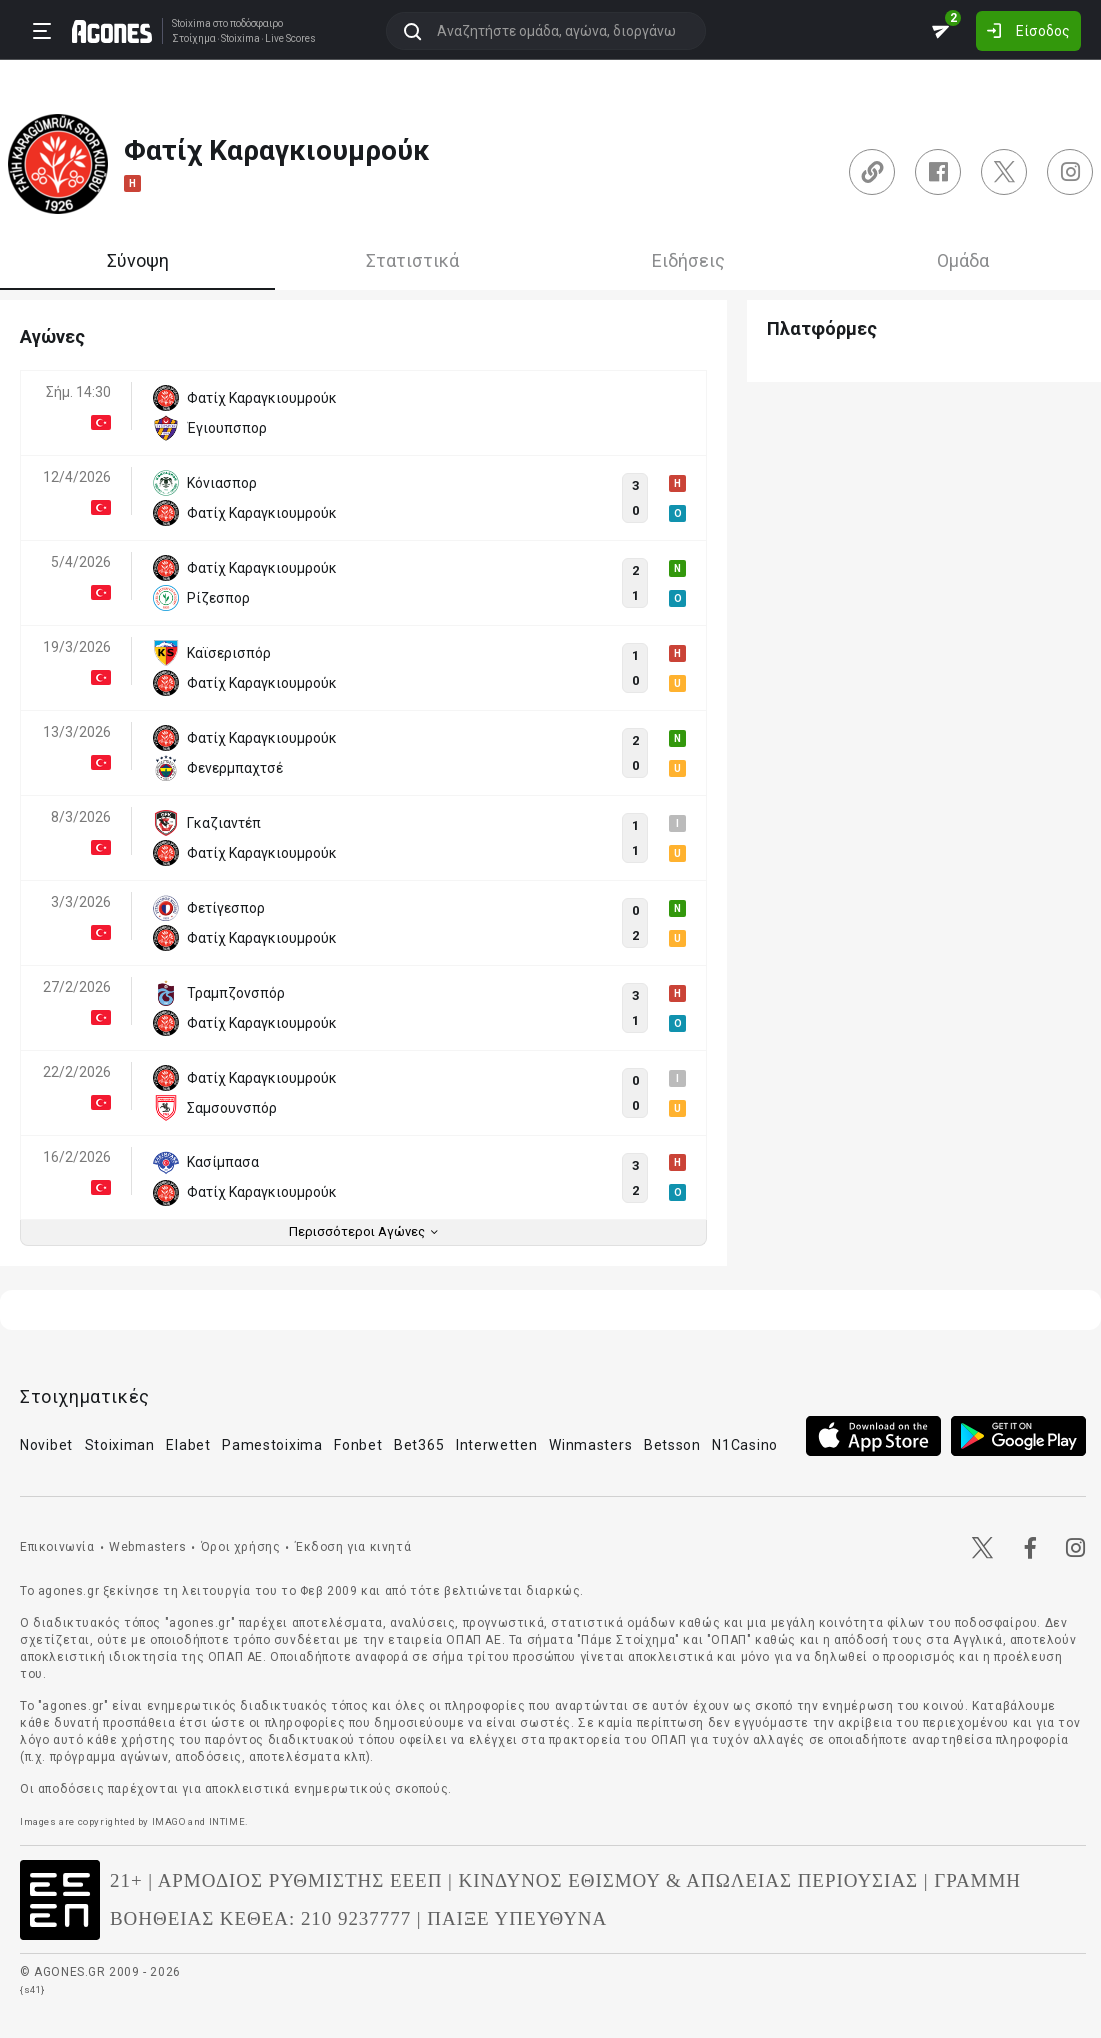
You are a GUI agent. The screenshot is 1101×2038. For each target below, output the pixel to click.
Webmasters (147, 1547)
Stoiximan (120, 1445)
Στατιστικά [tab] (412, 260)
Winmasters (590, 1445)
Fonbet (358, 1445)
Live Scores (290, 39)
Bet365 (419, 1445)
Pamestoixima (272, 1445)
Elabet (188, 1445)
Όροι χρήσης (241, 1547)
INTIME (227, 1821)
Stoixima (191, 23)
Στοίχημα (194, 39)
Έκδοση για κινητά (353, 1547)
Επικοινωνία (57, 1547)
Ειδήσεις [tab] (688, 260)
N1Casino (745, 1445)
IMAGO (169, 1821)
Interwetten (497, 1445)
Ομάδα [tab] (963, 260)
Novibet (46, 1445)
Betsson (672, 1445)
